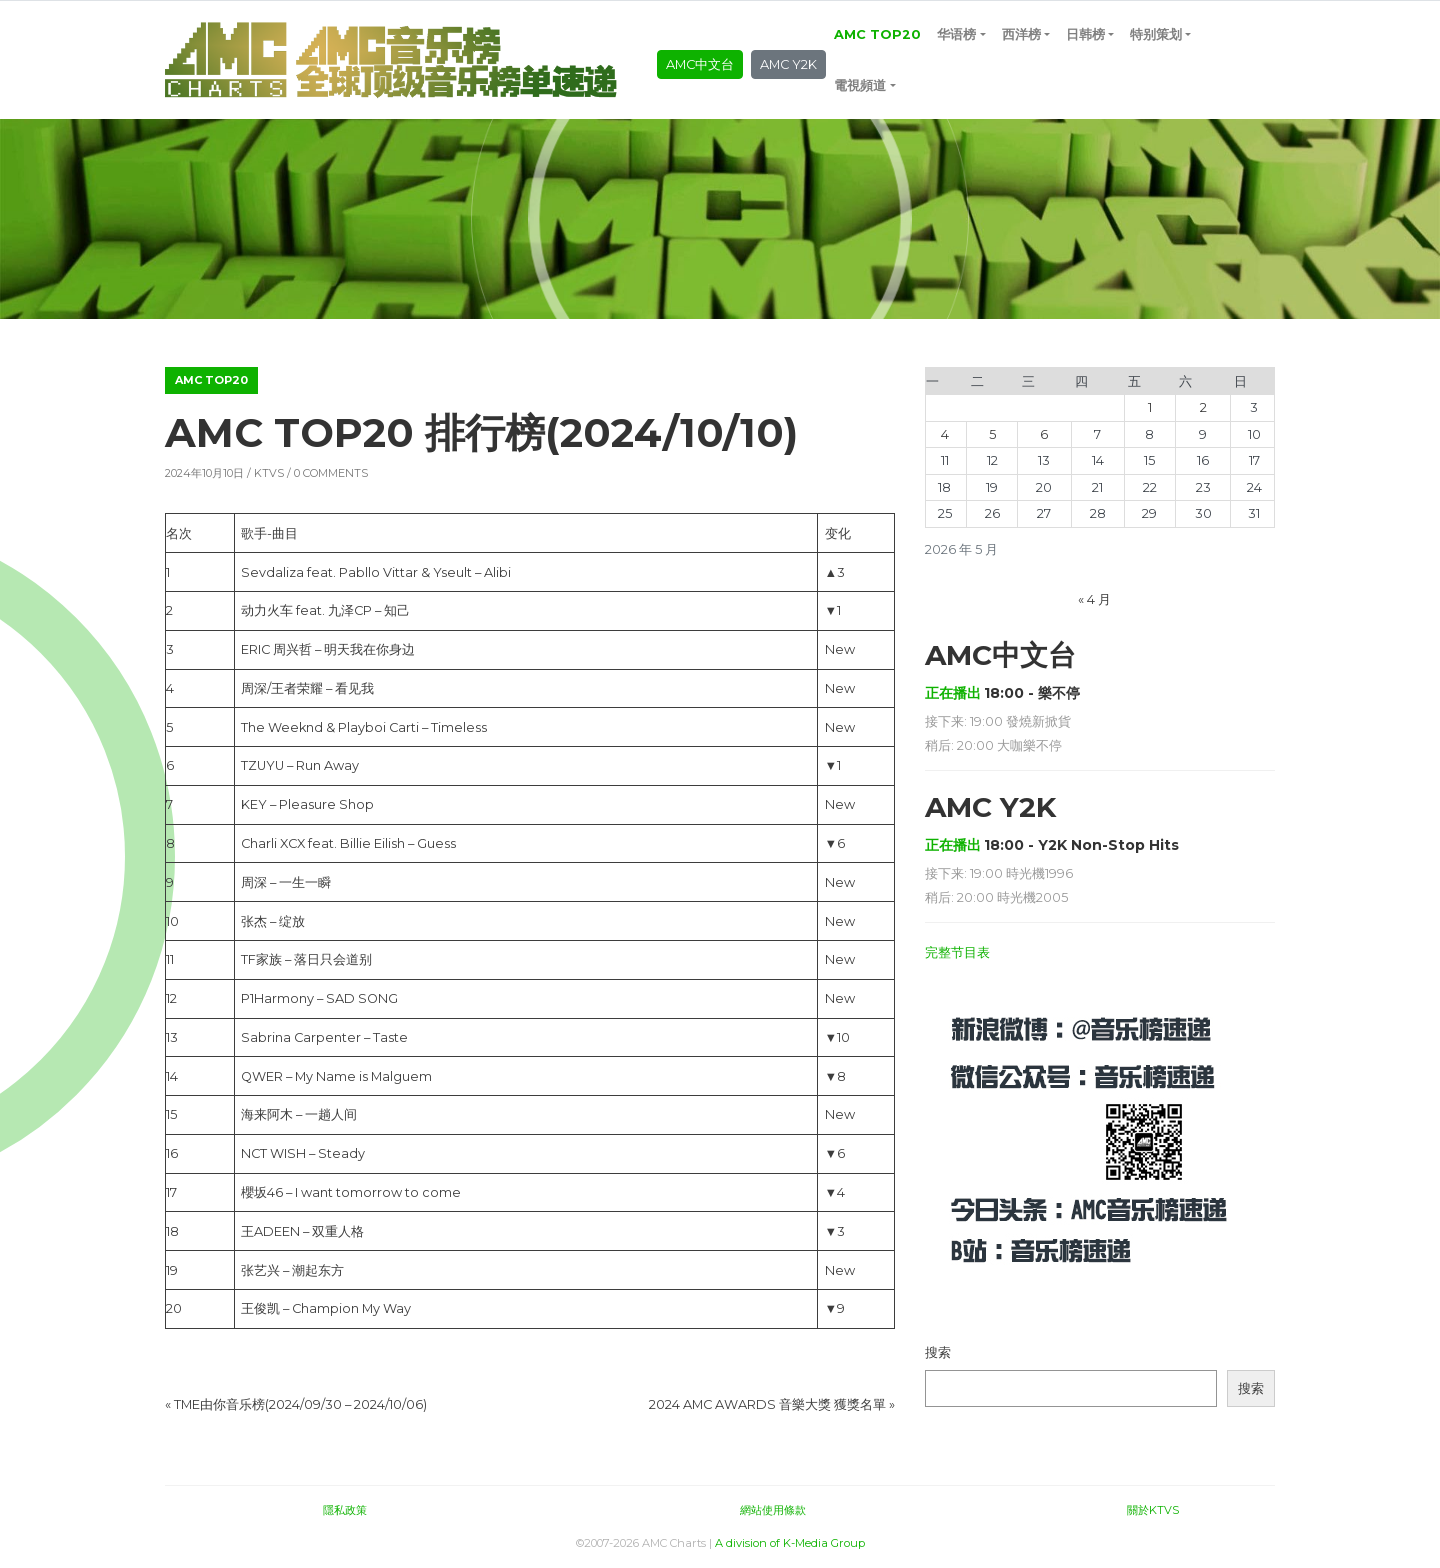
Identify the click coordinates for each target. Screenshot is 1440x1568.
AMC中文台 (700, 64)
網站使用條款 (773, 1510)
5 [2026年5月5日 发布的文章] (992, 434)
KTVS (269, 473)
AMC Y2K (788, 64)
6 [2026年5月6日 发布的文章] (1044, 434)
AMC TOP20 (877, 34)
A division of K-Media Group (790, 1543)
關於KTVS (1153, 1510)
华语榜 (956, 34)
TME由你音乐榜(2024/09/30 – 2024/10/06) (300, 1404)
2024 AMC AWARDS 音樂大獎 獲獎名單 (767, 1404)
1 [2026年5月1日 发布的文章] (1150, 407)
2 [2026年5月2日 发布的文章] (1203, 407)
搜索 (938, 1352)
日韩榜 (1085, 34)
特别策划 (1156, 34)
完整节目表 (957, 952)
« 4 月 (1094, 599)
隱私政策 (345, 1510)
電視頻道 (860, 85)
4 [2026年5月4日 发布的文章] (945, 434)
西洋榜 (1021, 34)
